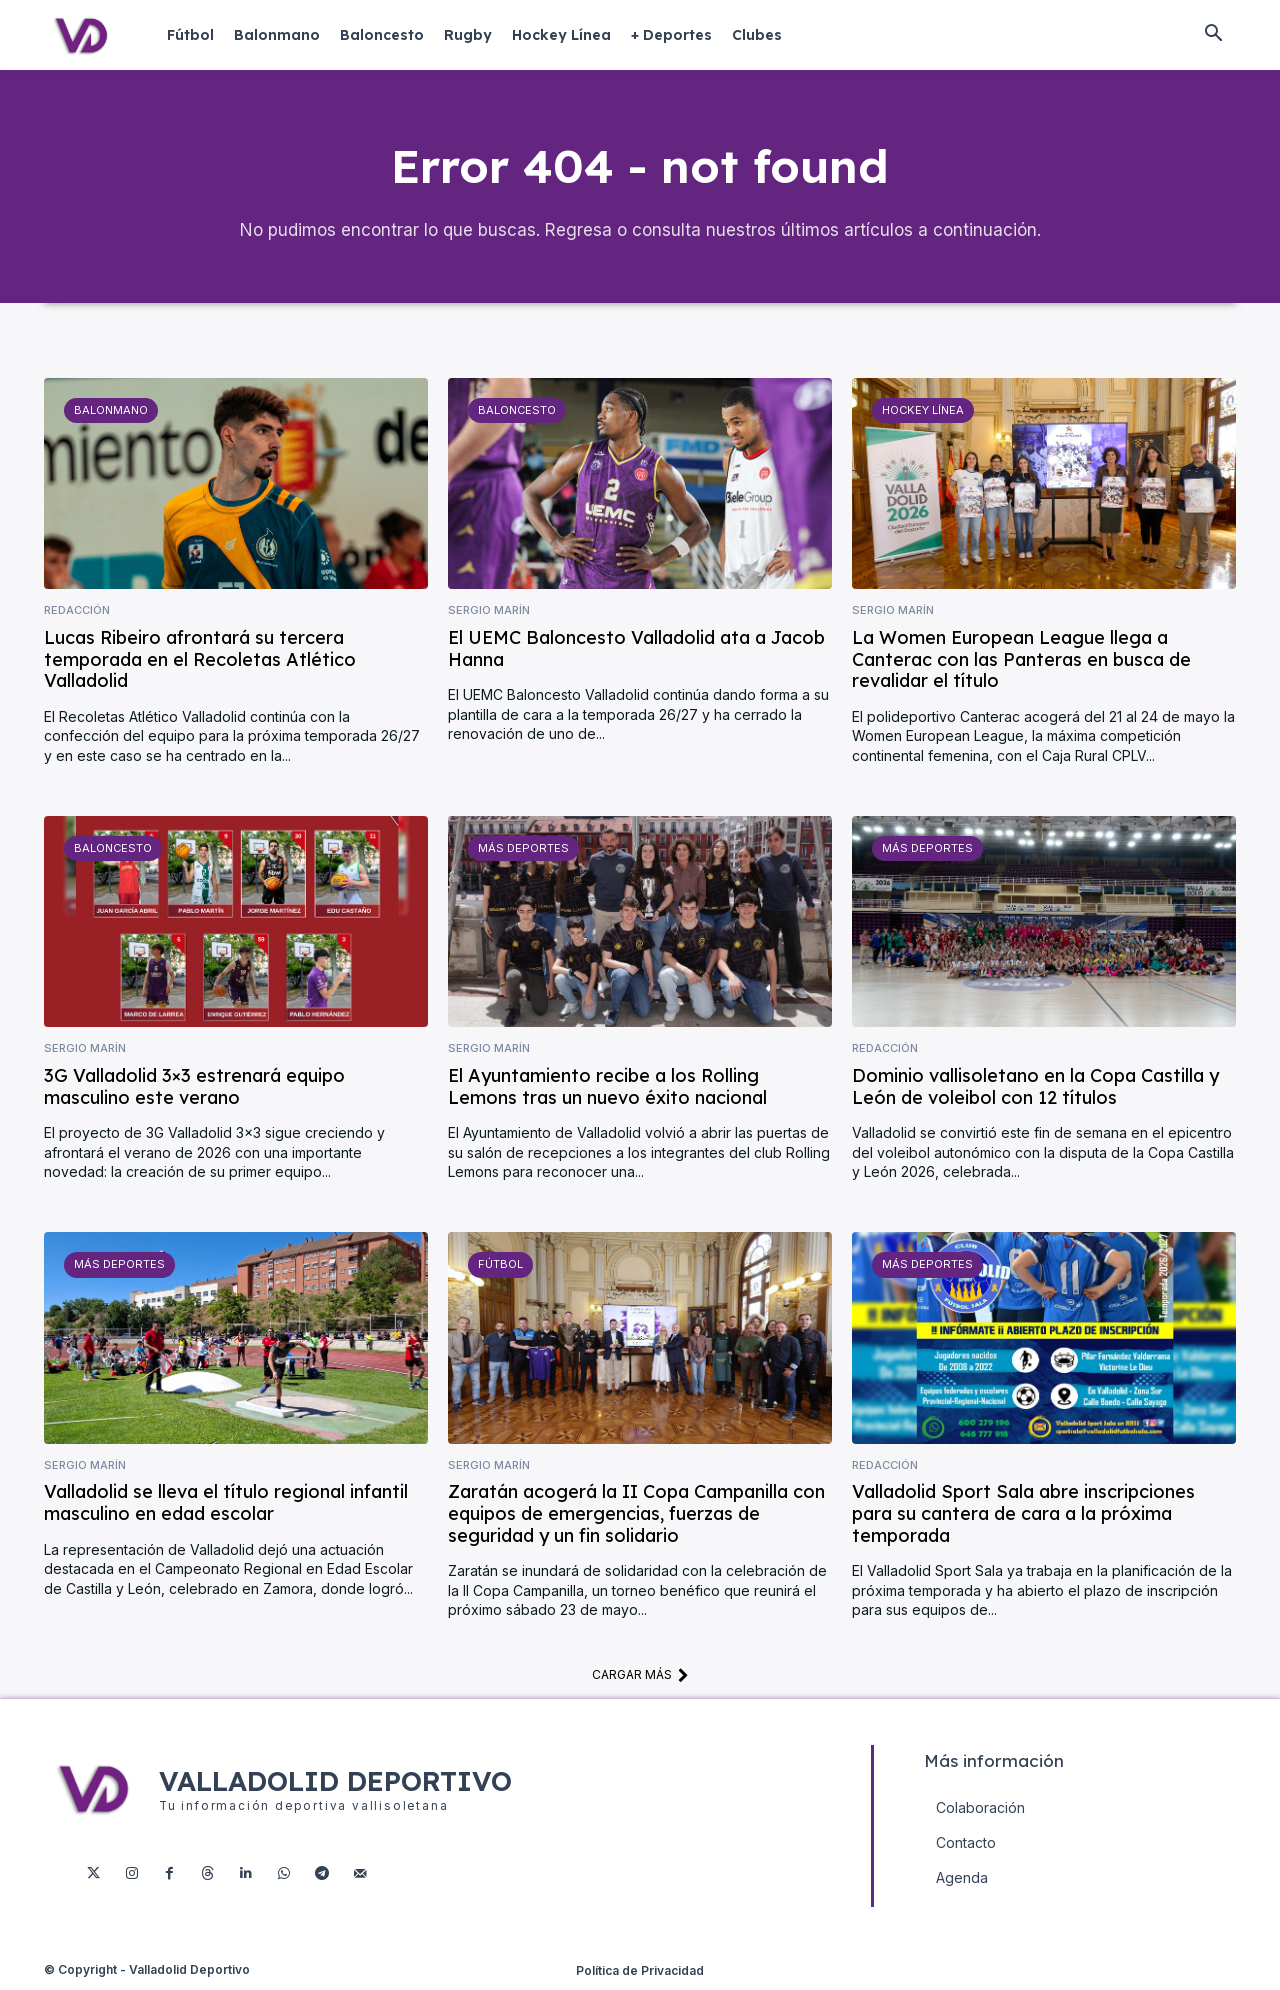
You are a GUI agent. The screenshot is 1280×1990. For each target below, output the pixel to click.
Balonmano (111, 414)
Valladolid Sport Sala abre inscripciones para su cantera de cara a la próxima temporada (1023, 1517)
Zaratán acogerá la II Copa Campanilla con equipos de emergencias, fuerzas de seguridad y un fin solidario (636, 1517)
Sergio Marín (489, 614)
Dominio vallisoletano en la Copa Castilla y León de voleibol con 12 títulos (1035, 1090)
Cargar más (640, 1679)
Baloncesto (517, 414)
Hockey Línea (922, 414)
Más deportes (522, 852)
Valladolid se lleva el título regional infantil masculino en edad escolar (226, 1506)
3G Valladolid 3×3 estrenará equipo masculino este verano (194, 1090)
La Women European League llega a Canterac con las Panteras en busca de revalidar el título (1021, 663)
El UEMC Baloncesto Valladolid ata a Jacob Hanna (636, 652)
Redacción (77, 614)
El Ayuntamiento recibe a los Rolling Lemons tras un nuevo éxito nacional (607, 1090)
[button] (1213, 35)
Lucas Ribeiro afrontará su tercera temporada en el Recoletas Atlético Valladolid (200, 663)
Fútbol (500, 1268)
